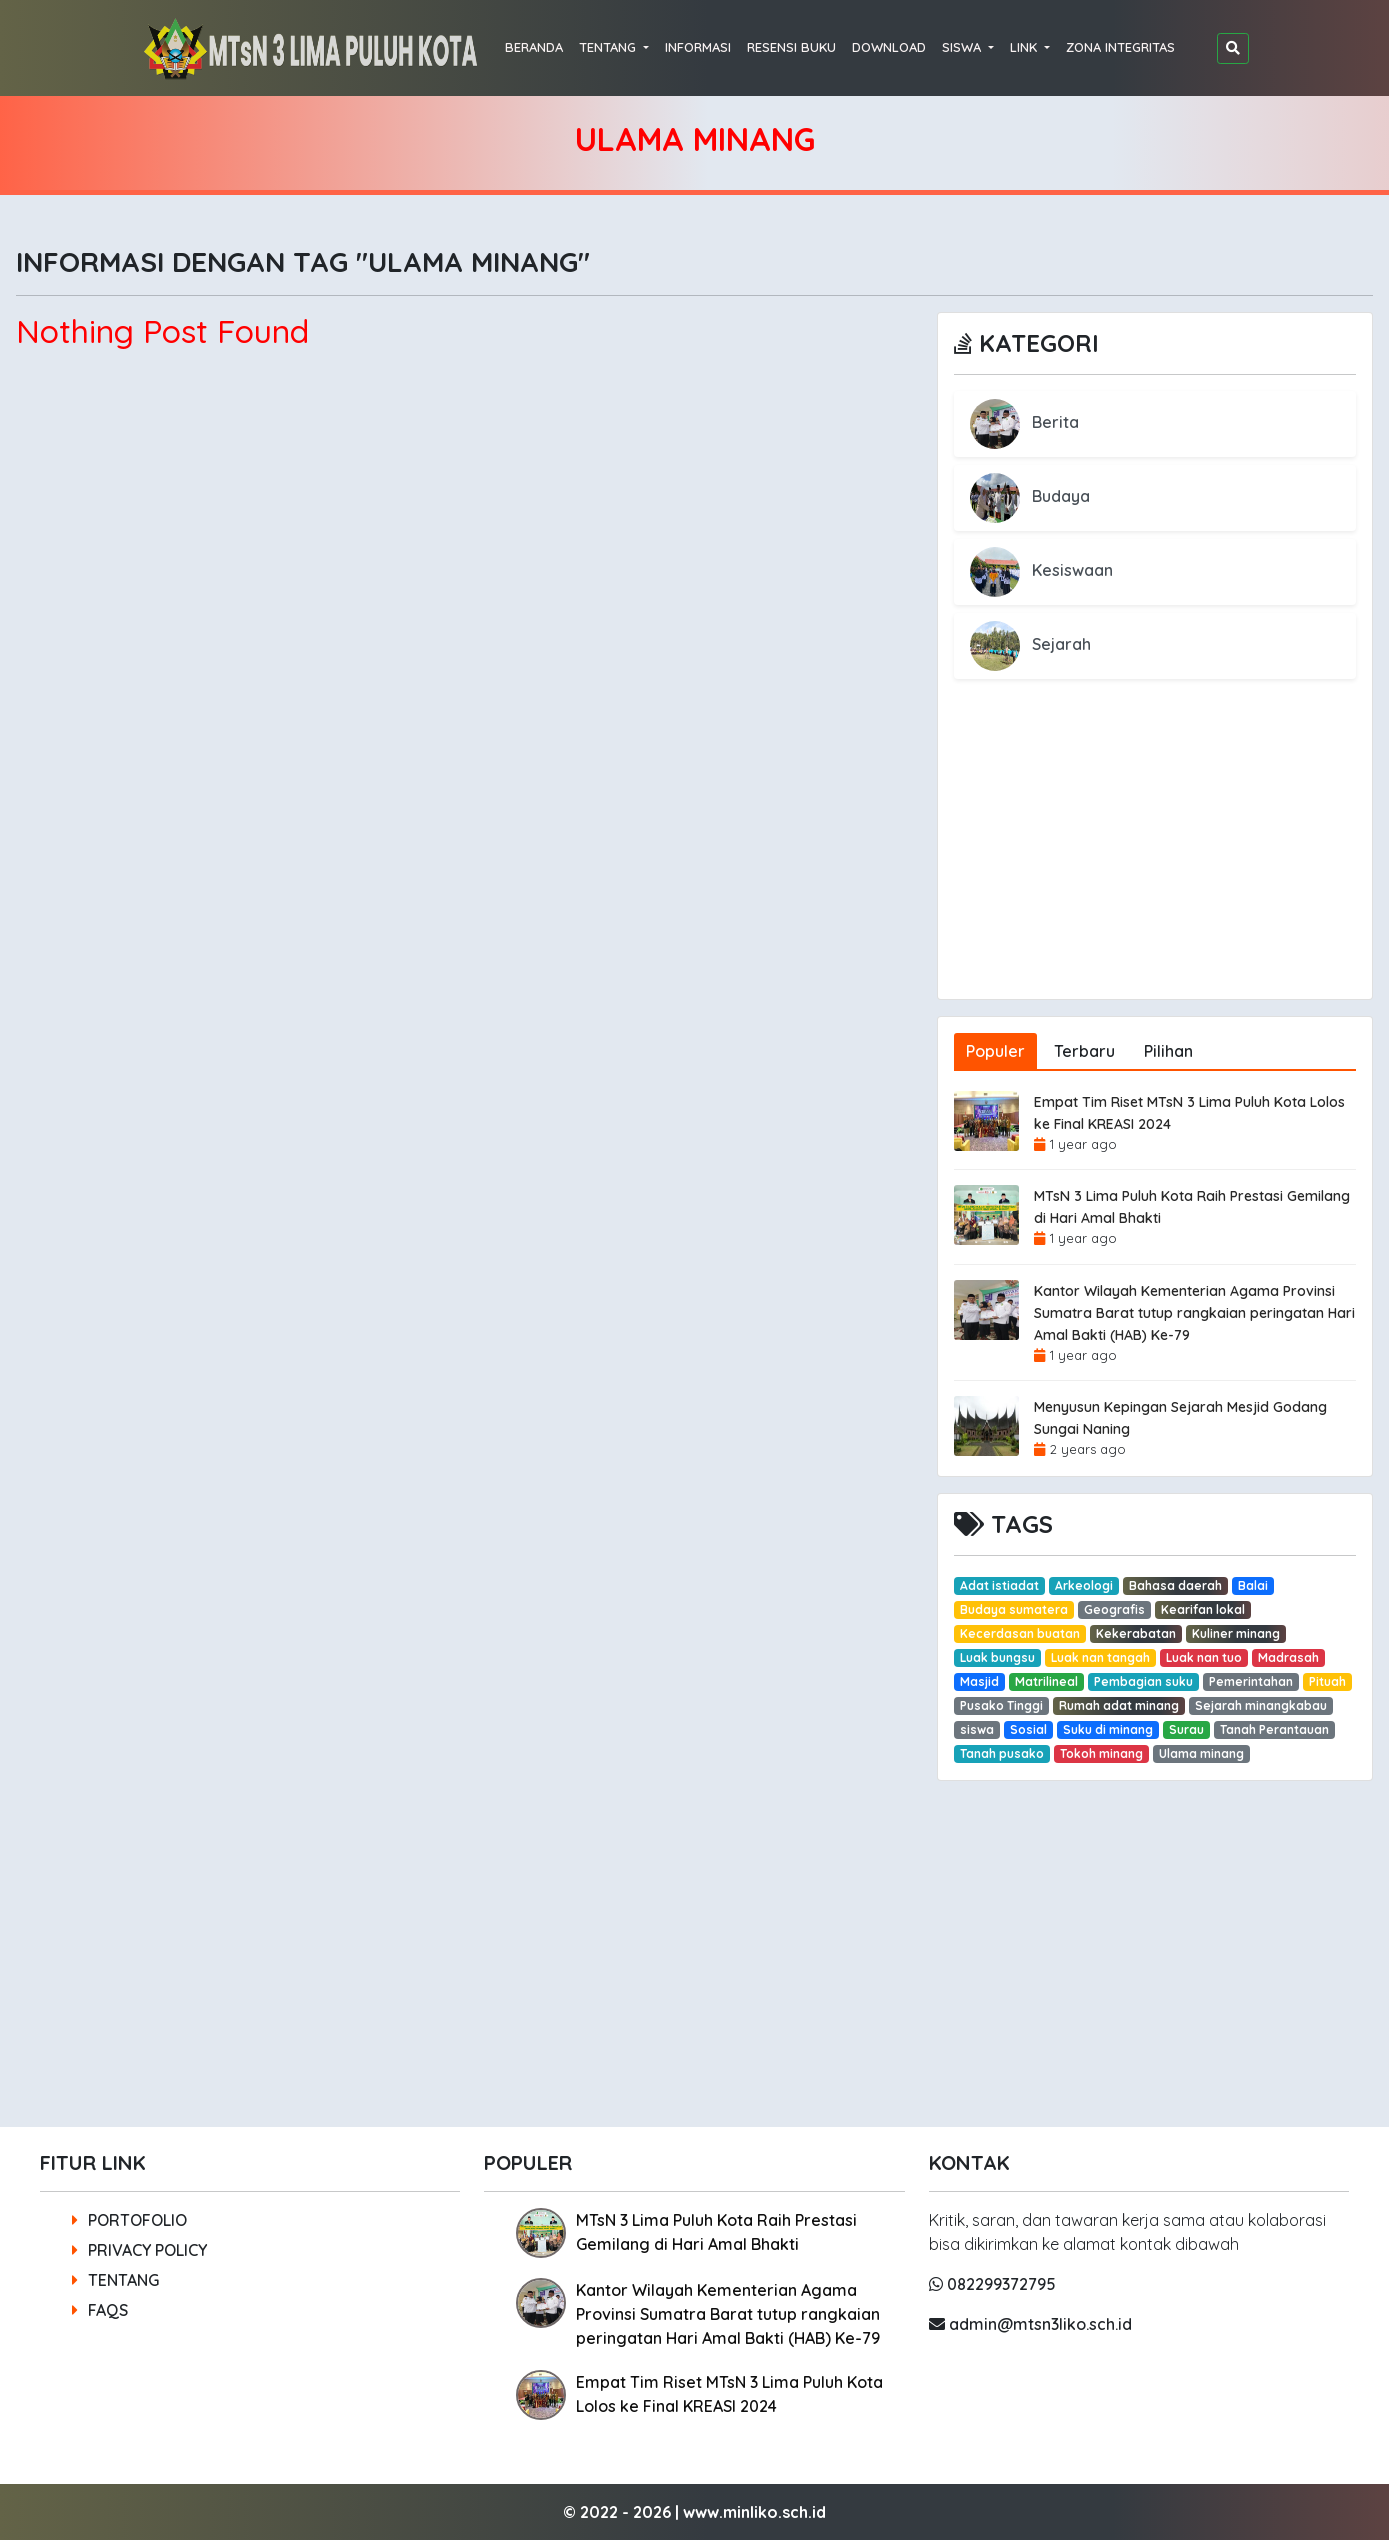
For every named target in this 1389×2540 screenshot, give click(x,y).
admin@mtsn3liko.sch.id (1030, 2324)
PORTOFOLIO (129, 2220)
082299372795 (992, 2284)
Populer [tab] (995, 1051)
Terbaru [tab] (1084, 1051)
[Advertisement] (1155, 859)
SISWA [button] (963, 47)
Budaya (1030, 496)
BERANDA (534, 47)
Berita (1024, 422)
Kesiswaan (1041, 570)
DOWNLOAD (889, 47)
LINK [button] (1025, 47)
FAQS (100, 2310)
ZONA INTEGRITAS (1120, 47)
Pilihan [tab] (1168, 1051)
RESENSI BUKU (791, 47)
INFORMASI (698, 47)
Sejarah (1030, 644)
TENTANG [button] (609, 47)
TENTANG (115, 2280)
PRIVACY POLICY (139, 2250)
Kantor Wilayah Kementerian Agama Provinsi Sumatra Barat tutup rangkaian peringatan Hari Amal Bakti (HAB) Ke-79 (1194, 1313)
